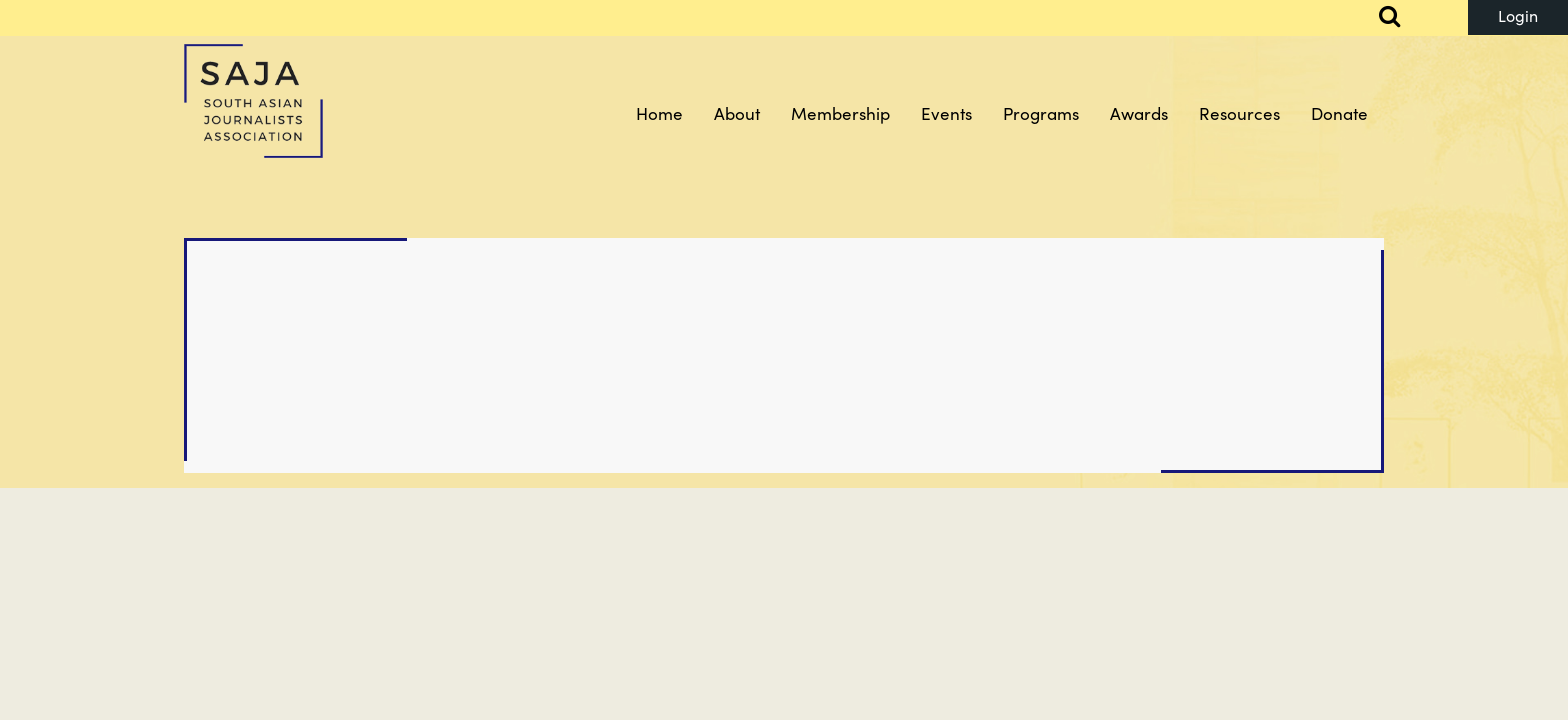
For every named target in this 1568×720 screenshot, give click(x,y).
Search (1378, 18)
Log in (1518, 17)
